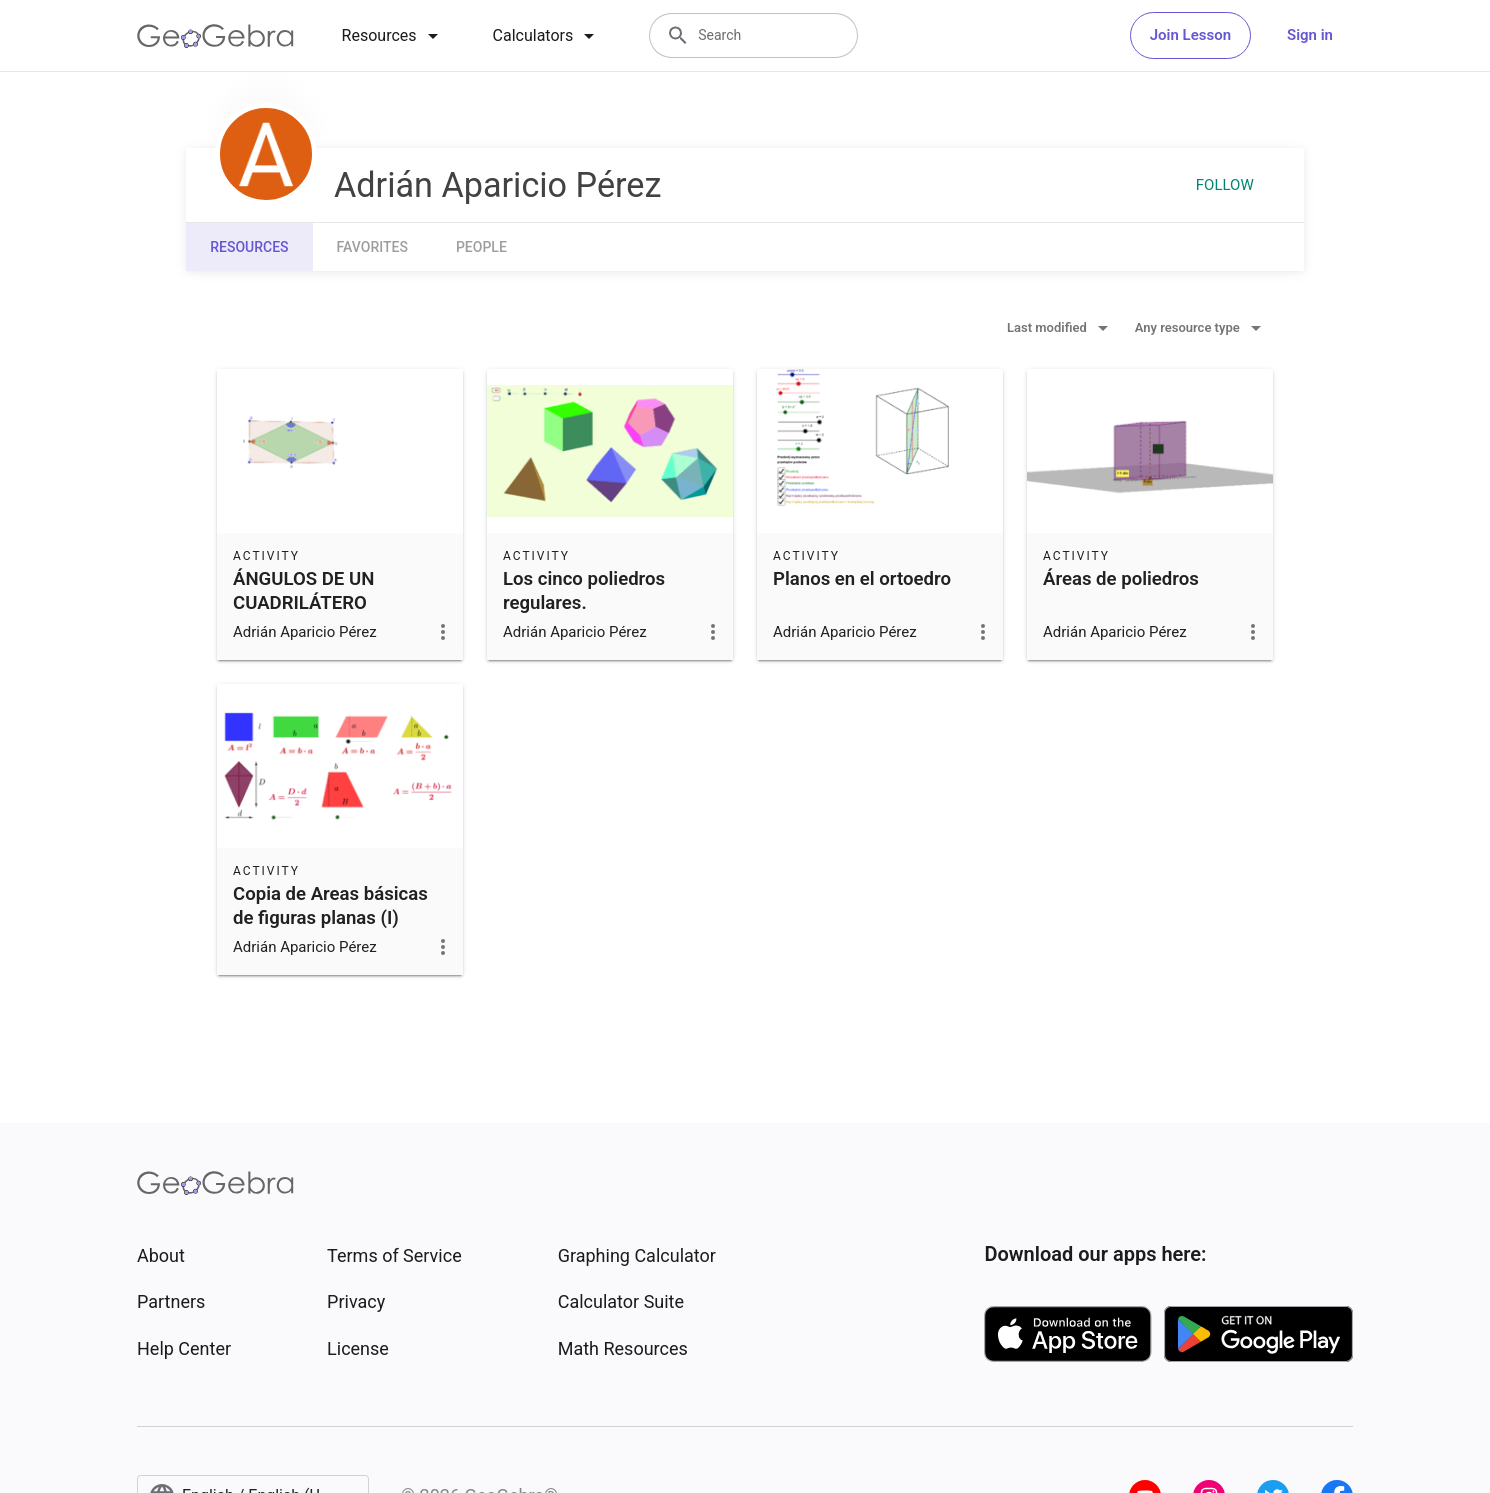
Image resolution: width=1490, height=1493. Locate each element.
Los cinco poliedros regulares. (584, 591)
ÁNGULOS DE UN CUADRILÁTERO (303, 591)
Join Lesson (1190, 35)
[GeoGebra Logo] (215, 36)
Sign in (1310, 35)
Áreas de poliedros (1121, 579)
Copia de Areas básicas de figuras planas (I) (330, 906)
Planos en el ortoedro (862, 579)
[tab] (393, 36)
